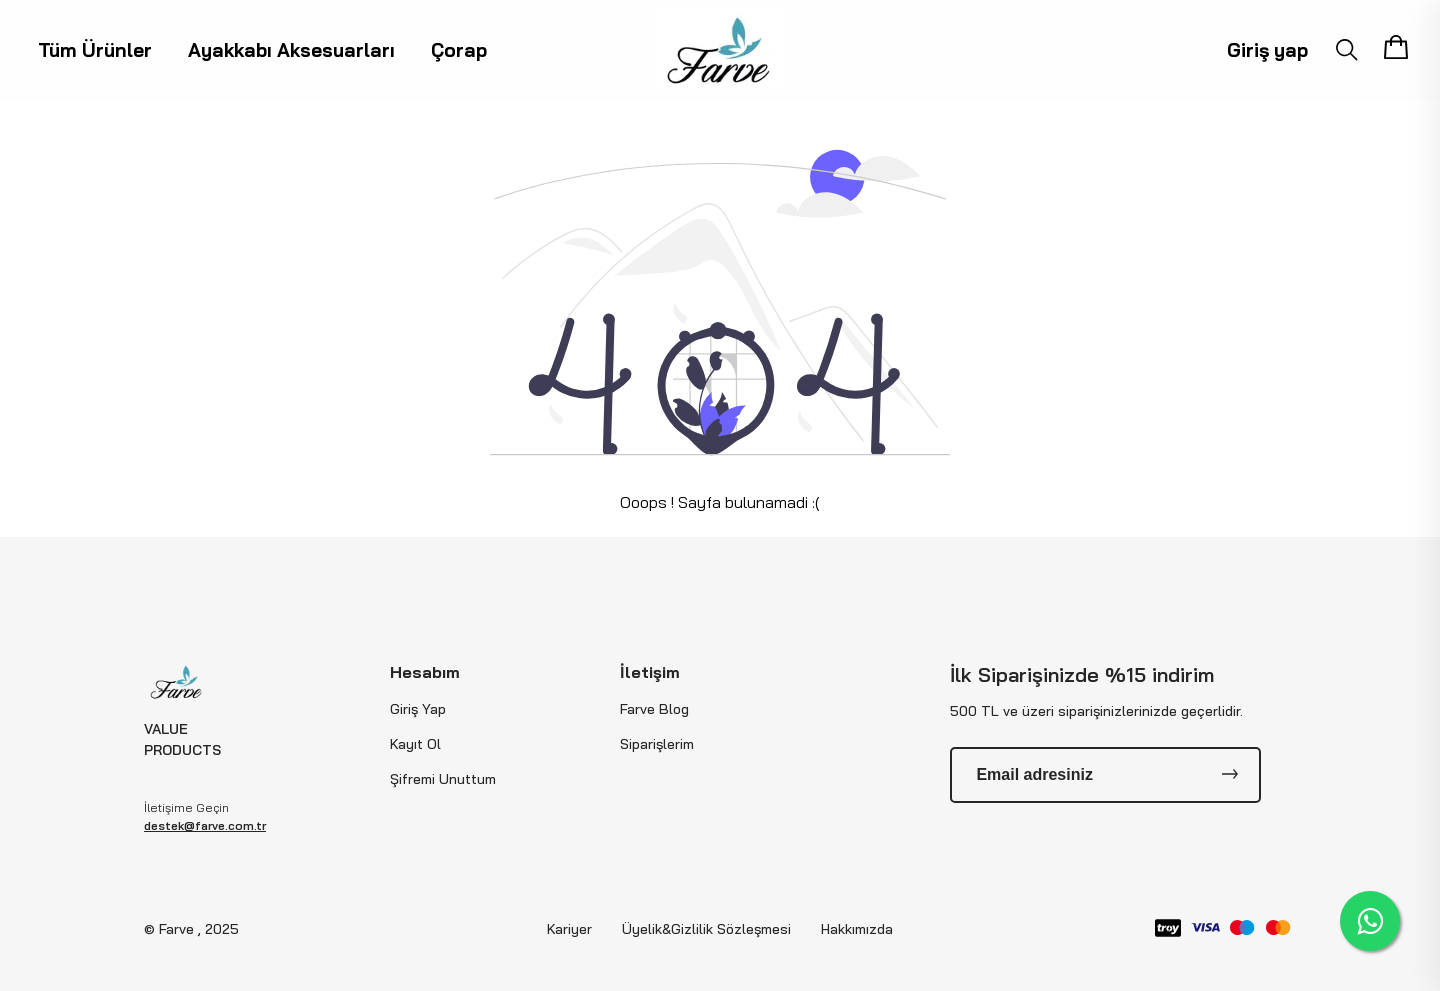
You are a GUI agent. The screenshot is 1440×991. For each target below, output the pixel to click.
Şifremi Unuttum (443, 779)
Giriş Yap (418, 709)
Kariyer (569, 929)
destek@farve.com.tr (205, 825)
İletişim (650, 672)
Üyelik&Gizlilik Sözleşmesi (706, 929)
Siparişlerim (657, 744)
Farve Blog (654, 709)
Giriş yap (1267, 50)
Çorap (459, 50)
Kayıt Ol (415, 744)
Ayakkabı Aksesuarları (291, 50)
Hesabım (425, 672)
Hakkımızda (857, 929)
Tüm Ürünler (95, 50)
